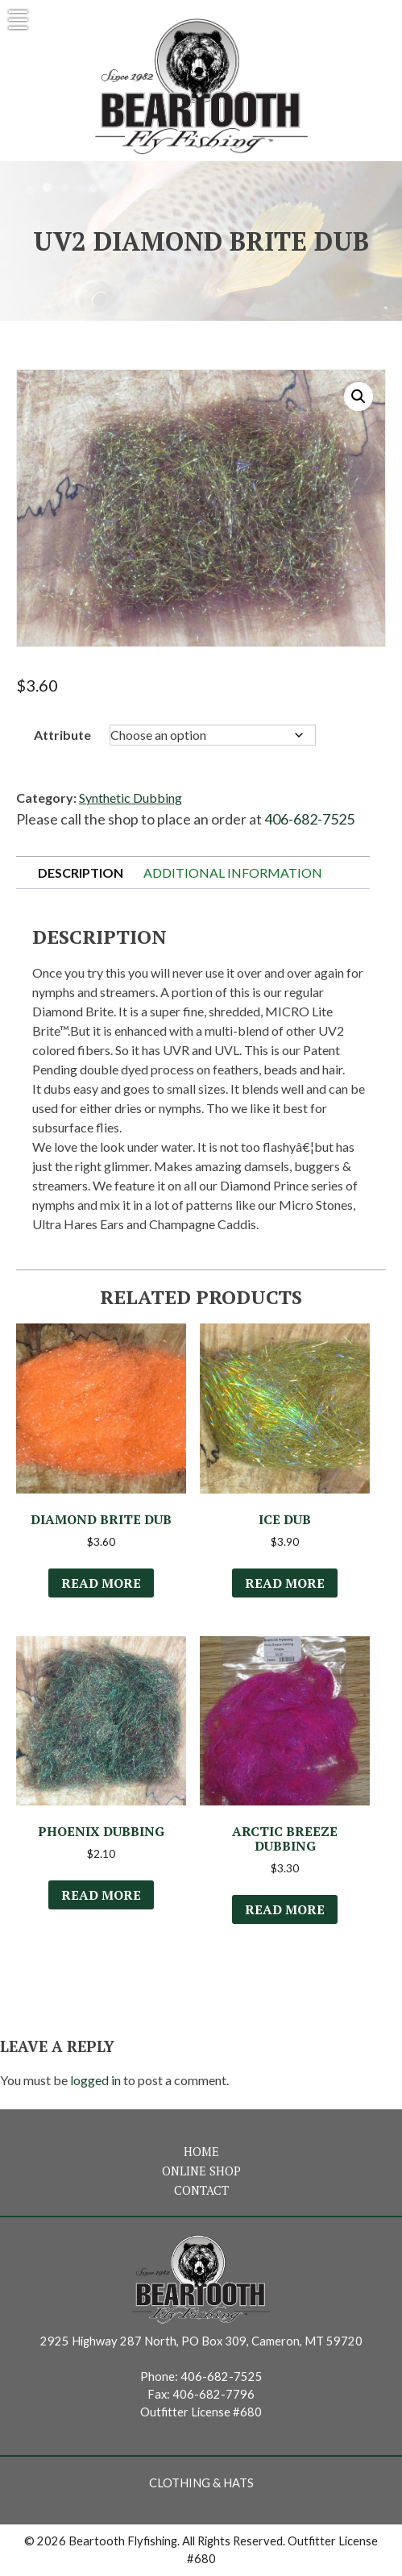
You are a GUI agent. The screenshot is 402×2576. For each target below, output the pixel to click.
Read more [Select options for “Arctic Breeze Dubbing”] (285, 1909)
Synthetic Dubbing (130, 797)
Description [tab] (80, 872)
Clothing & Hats (201, 2483)
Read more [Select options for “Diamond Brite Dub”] (101, 1583)
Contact (201, 2190)
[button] (358, 396)
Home (201, 2151)
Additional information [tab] (232, 872)
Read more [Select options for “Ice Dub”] (285, 1583)
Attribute (62, 734)
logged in (95, 2080)
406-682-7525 (309, 819)
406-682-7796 (213, 2394)
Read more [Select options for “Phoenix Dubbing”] (101, 1895)
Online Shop (201, 2171)
